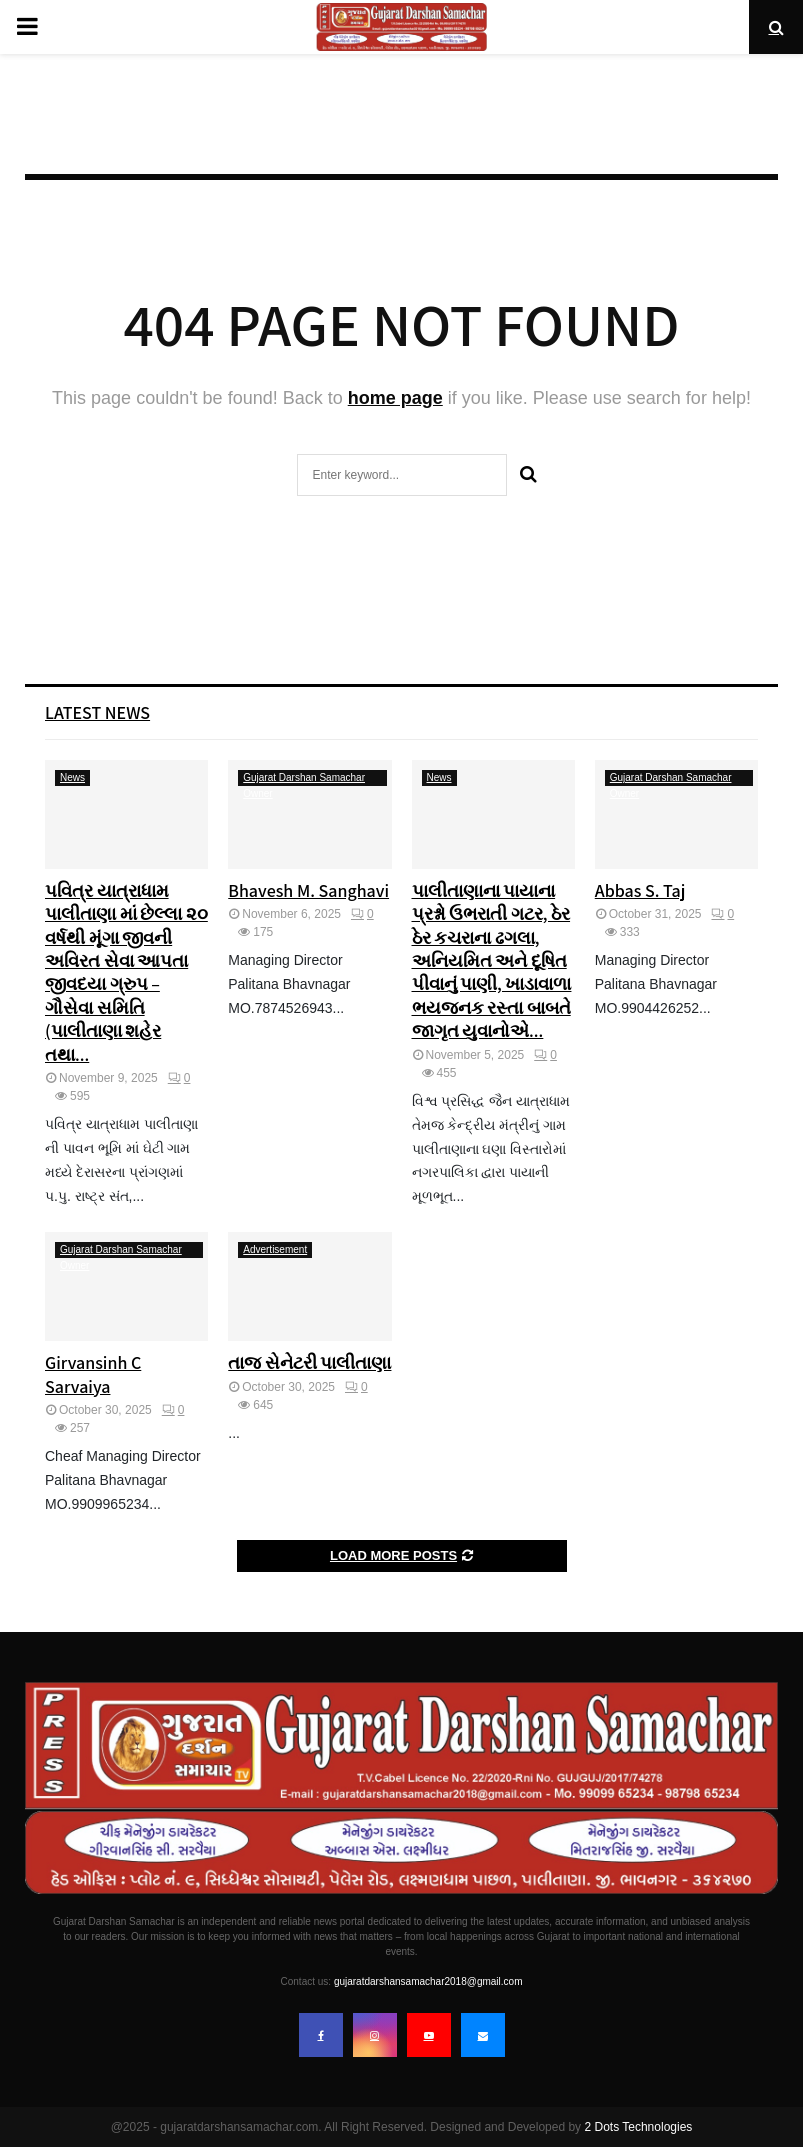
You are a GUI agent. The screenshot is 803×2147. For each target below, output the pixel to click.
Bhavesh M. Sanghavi (308, 890)
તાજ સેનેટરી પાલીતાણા (309, 1362)
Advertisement (275, 1249)
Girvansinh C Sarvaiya (93, 1374)
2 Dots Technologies (638, 2127)
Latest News (97, 712)
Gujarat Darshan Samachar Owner (304, 779)
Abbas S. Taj (640, 890)
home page (395, 398)
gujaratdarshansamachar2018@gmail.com (428, 1981)
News (72, 777)
